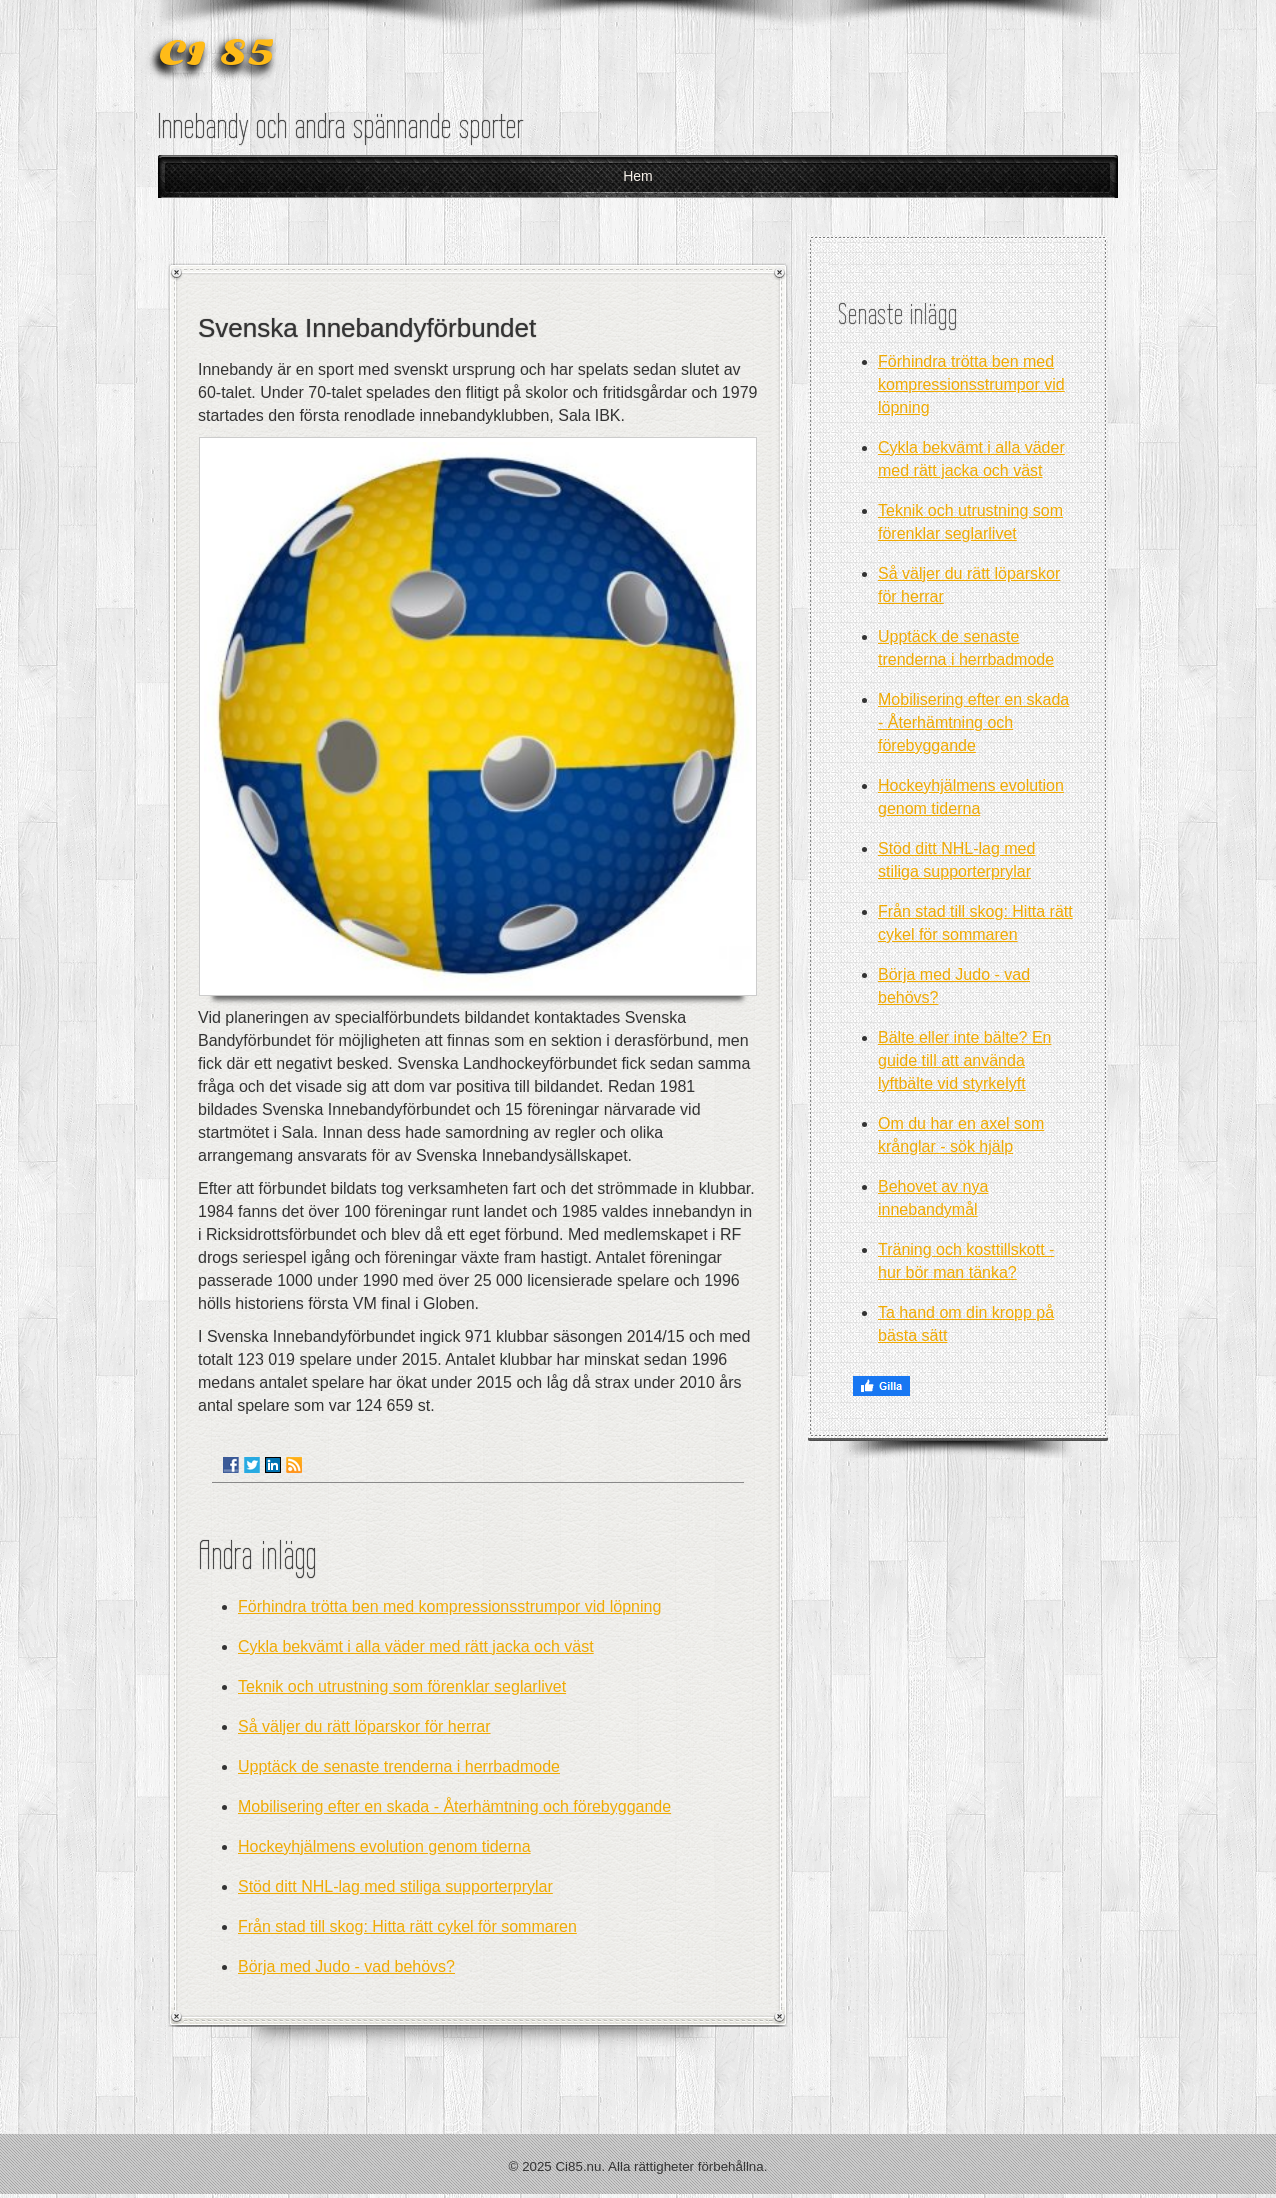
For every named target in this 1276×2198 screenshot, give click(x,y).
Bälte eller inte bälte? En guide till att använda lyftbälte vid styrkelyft (964, 1060)
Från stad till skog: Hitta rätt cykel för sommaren (407, 1926)
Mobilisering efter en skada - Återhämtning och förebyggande (454, 1806)
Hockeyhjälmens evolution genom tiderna (384, 1846)
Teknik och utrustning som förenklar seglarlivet (402, 1686)
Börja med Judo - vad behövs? (346, 1966)
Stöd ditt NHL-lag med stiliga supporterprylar (395, 1886)
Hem (638, 176)
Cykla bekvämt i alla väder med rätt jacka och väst (416, 1646)
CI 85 (216, 53)
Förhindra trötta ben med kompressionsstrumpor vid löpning (449, 1606)
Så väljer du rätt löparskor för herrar (364, 1726)
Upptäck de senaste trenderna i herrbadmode (399, 1766)
